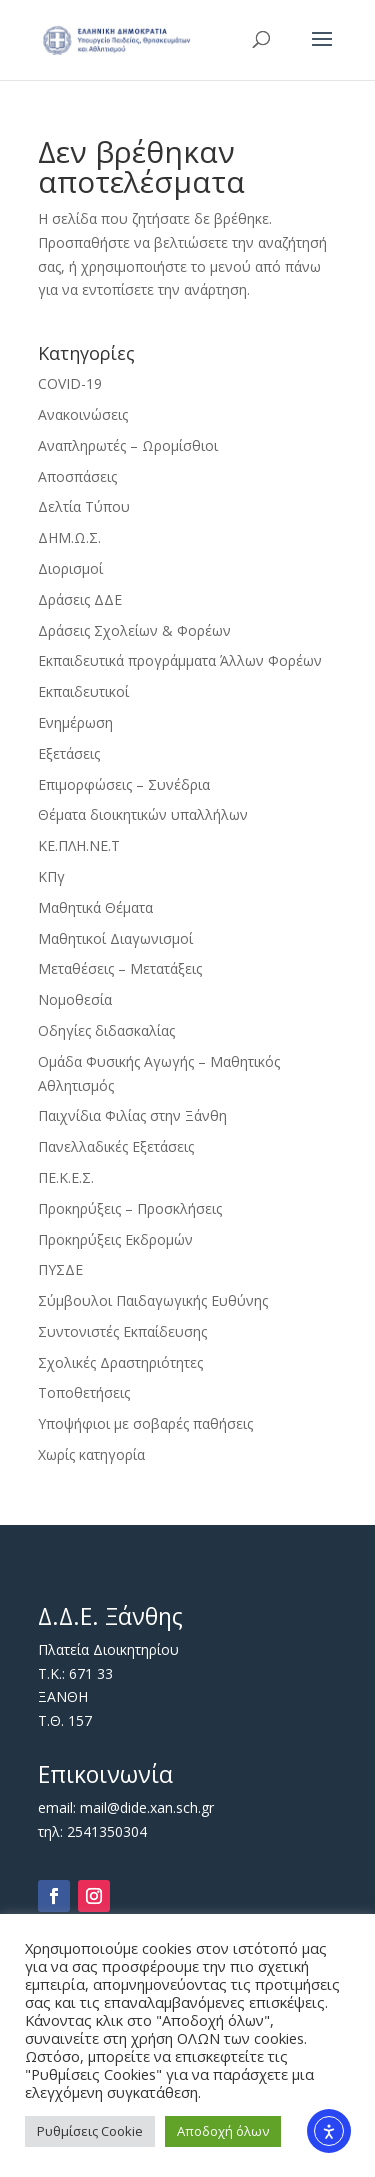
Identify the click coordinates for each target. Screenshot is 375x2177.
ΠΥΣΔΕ (60, 1269)
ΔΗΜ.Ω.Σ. (69, 537)
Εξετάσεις (69, 753)
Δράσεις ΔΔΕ (80, 599)
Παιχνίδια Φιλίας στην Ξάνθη (132, 1115)
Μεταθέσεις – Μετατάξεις (120, 968)
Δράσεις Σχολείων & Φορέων (134, 630)
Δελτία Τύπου (84, 506)
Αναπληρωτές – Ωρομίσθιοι (128, 445)
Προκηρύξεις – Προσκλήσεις (130, 1208)
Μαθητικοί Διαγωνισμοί (115, 938)
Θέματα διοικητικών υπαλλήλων (143, 814)
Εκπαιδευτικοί (83, 691)
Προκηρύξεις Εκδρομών (115, 1239)
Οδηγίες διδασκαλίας (106, 1030)
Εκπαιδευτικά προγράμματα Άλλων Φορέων (180, 660)
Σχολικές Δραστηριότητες (120, 1362)
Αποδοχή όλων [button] (223, 2131)
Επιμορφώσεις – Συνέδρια (124, 784)
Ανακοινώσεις (83, 414)
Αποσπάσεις (77, 476)
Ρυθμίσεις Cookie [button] (90, 2131)
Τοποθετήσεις (84, 1392)
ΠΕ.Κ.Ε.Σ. (66, 1177)
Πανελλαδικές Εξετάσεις (116, 1146)
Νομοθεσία (75, 999)
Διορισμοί (70, 568)
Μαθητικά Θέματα (95, 907)
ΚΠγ (51, 876)
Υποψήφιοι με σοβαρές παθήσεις (145, 1423)
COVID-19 (70, 383)
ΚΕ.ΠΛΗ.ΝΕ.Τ (79, 845)
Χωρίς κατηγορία (91, 1454)
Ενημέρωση (75, 722)
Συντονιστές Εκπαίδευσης (122, 1331)
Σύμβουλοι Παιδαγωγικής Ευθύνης (153, 1300)
